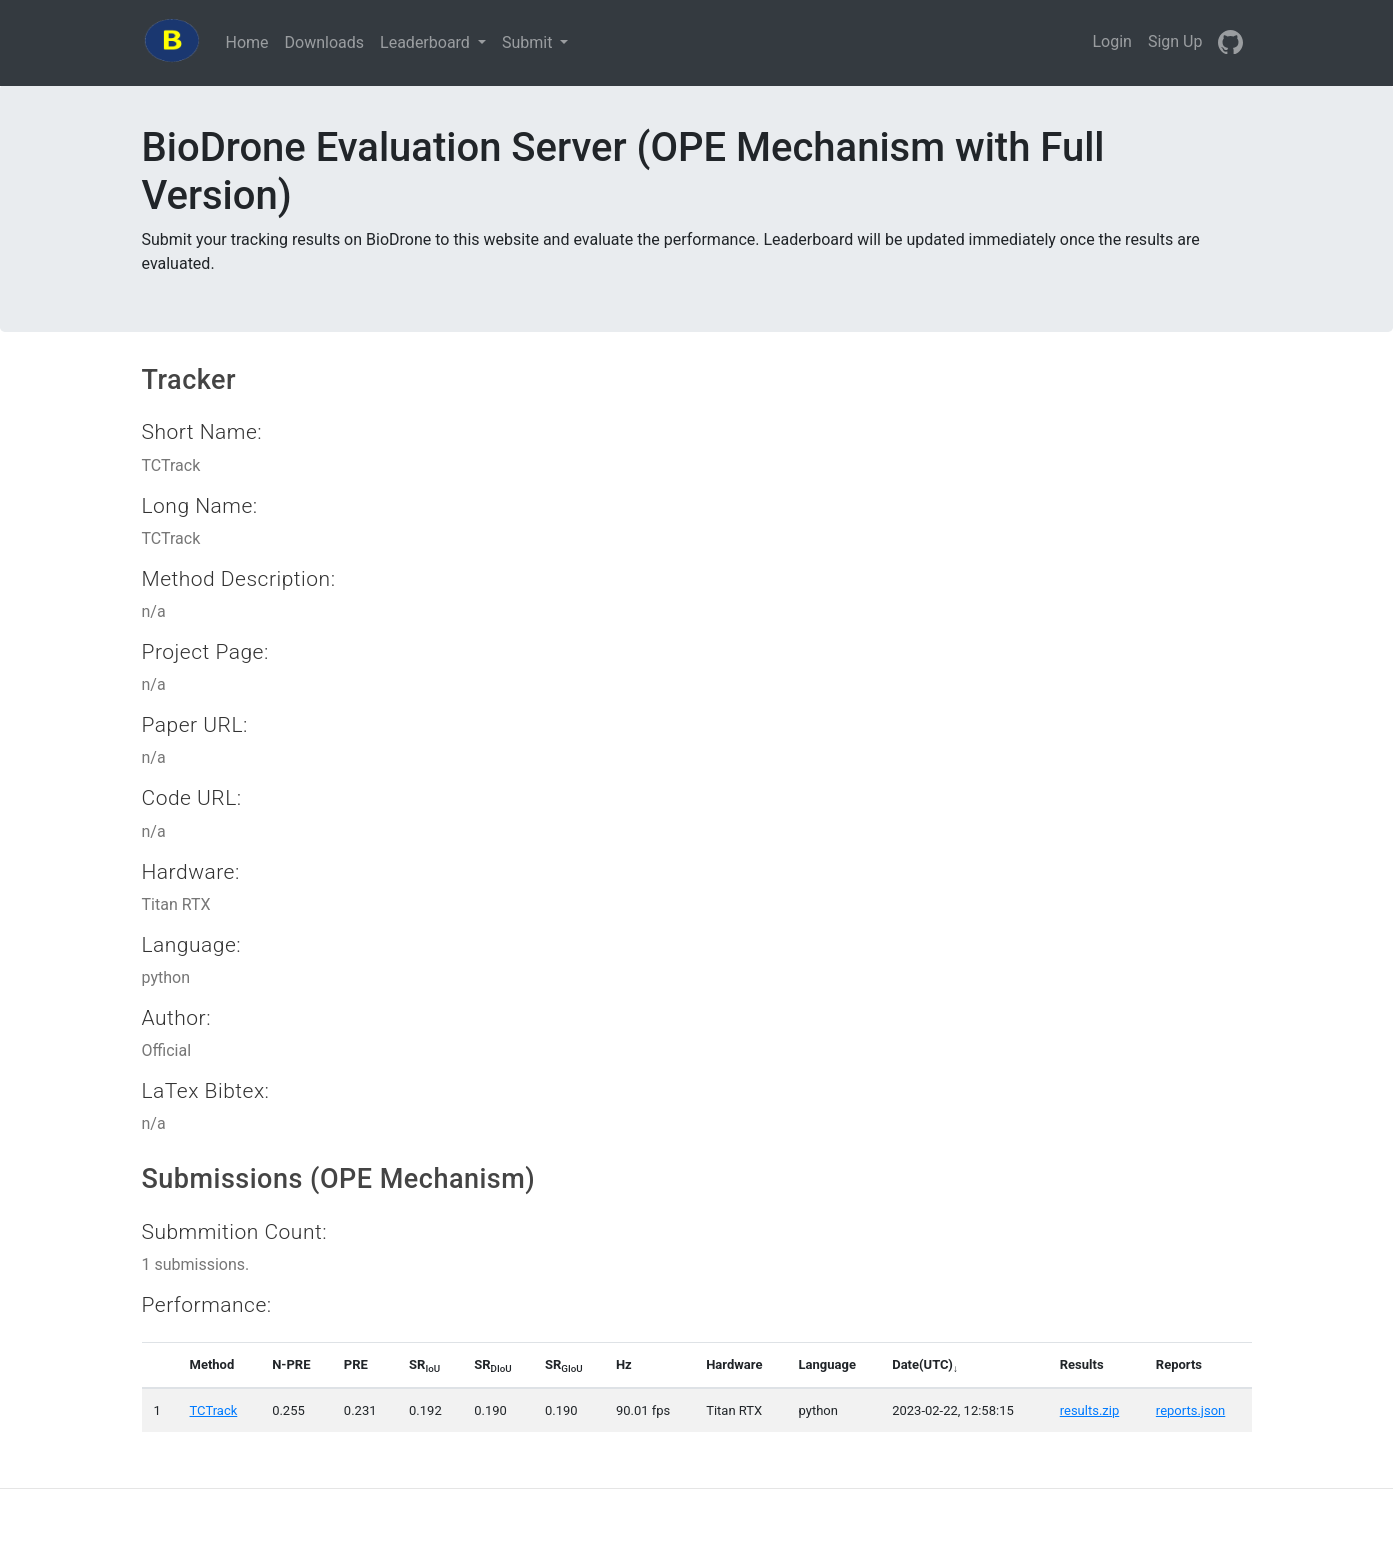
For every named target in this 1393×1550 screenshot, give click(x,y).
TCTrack (214, 1410)
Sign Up (1175, 41)
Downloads (328, 41)
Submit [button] (529, 42)
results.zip (1090, 1410)
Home (251, 41)
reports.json (1190, 1410)
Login (1111, 41)
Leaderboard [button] (427, 42)
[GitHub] (1230, 43)
